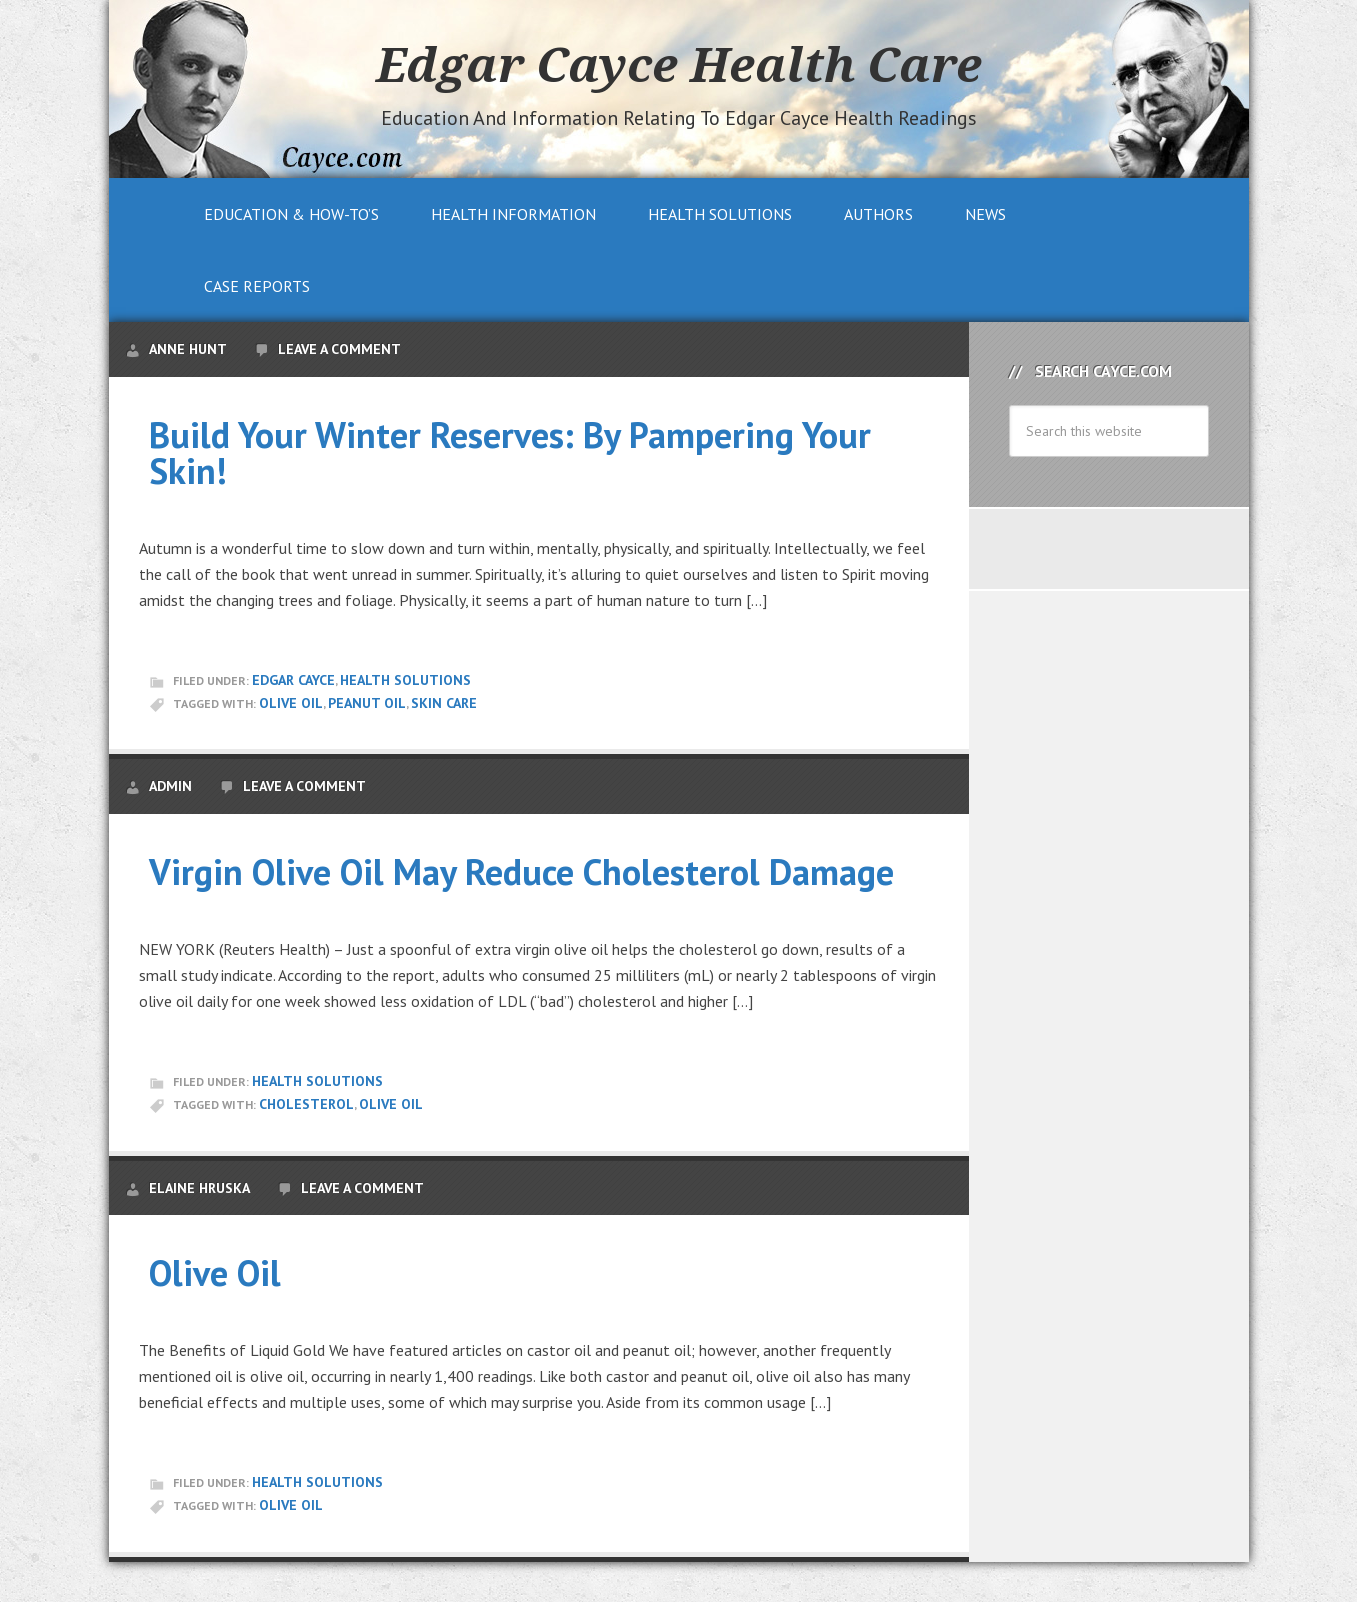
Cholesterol (306, 1104)
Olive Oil (291, 703)
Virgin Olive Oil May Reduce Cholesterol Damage (521, 871)
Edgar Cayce (293, 680)
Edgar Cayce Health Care (679, 64)
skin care (444, 703)
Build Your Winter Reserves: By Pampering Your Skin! (510, 452)
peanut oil (367, 703)
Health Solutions (405, 680)
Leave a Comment (339, 349)
